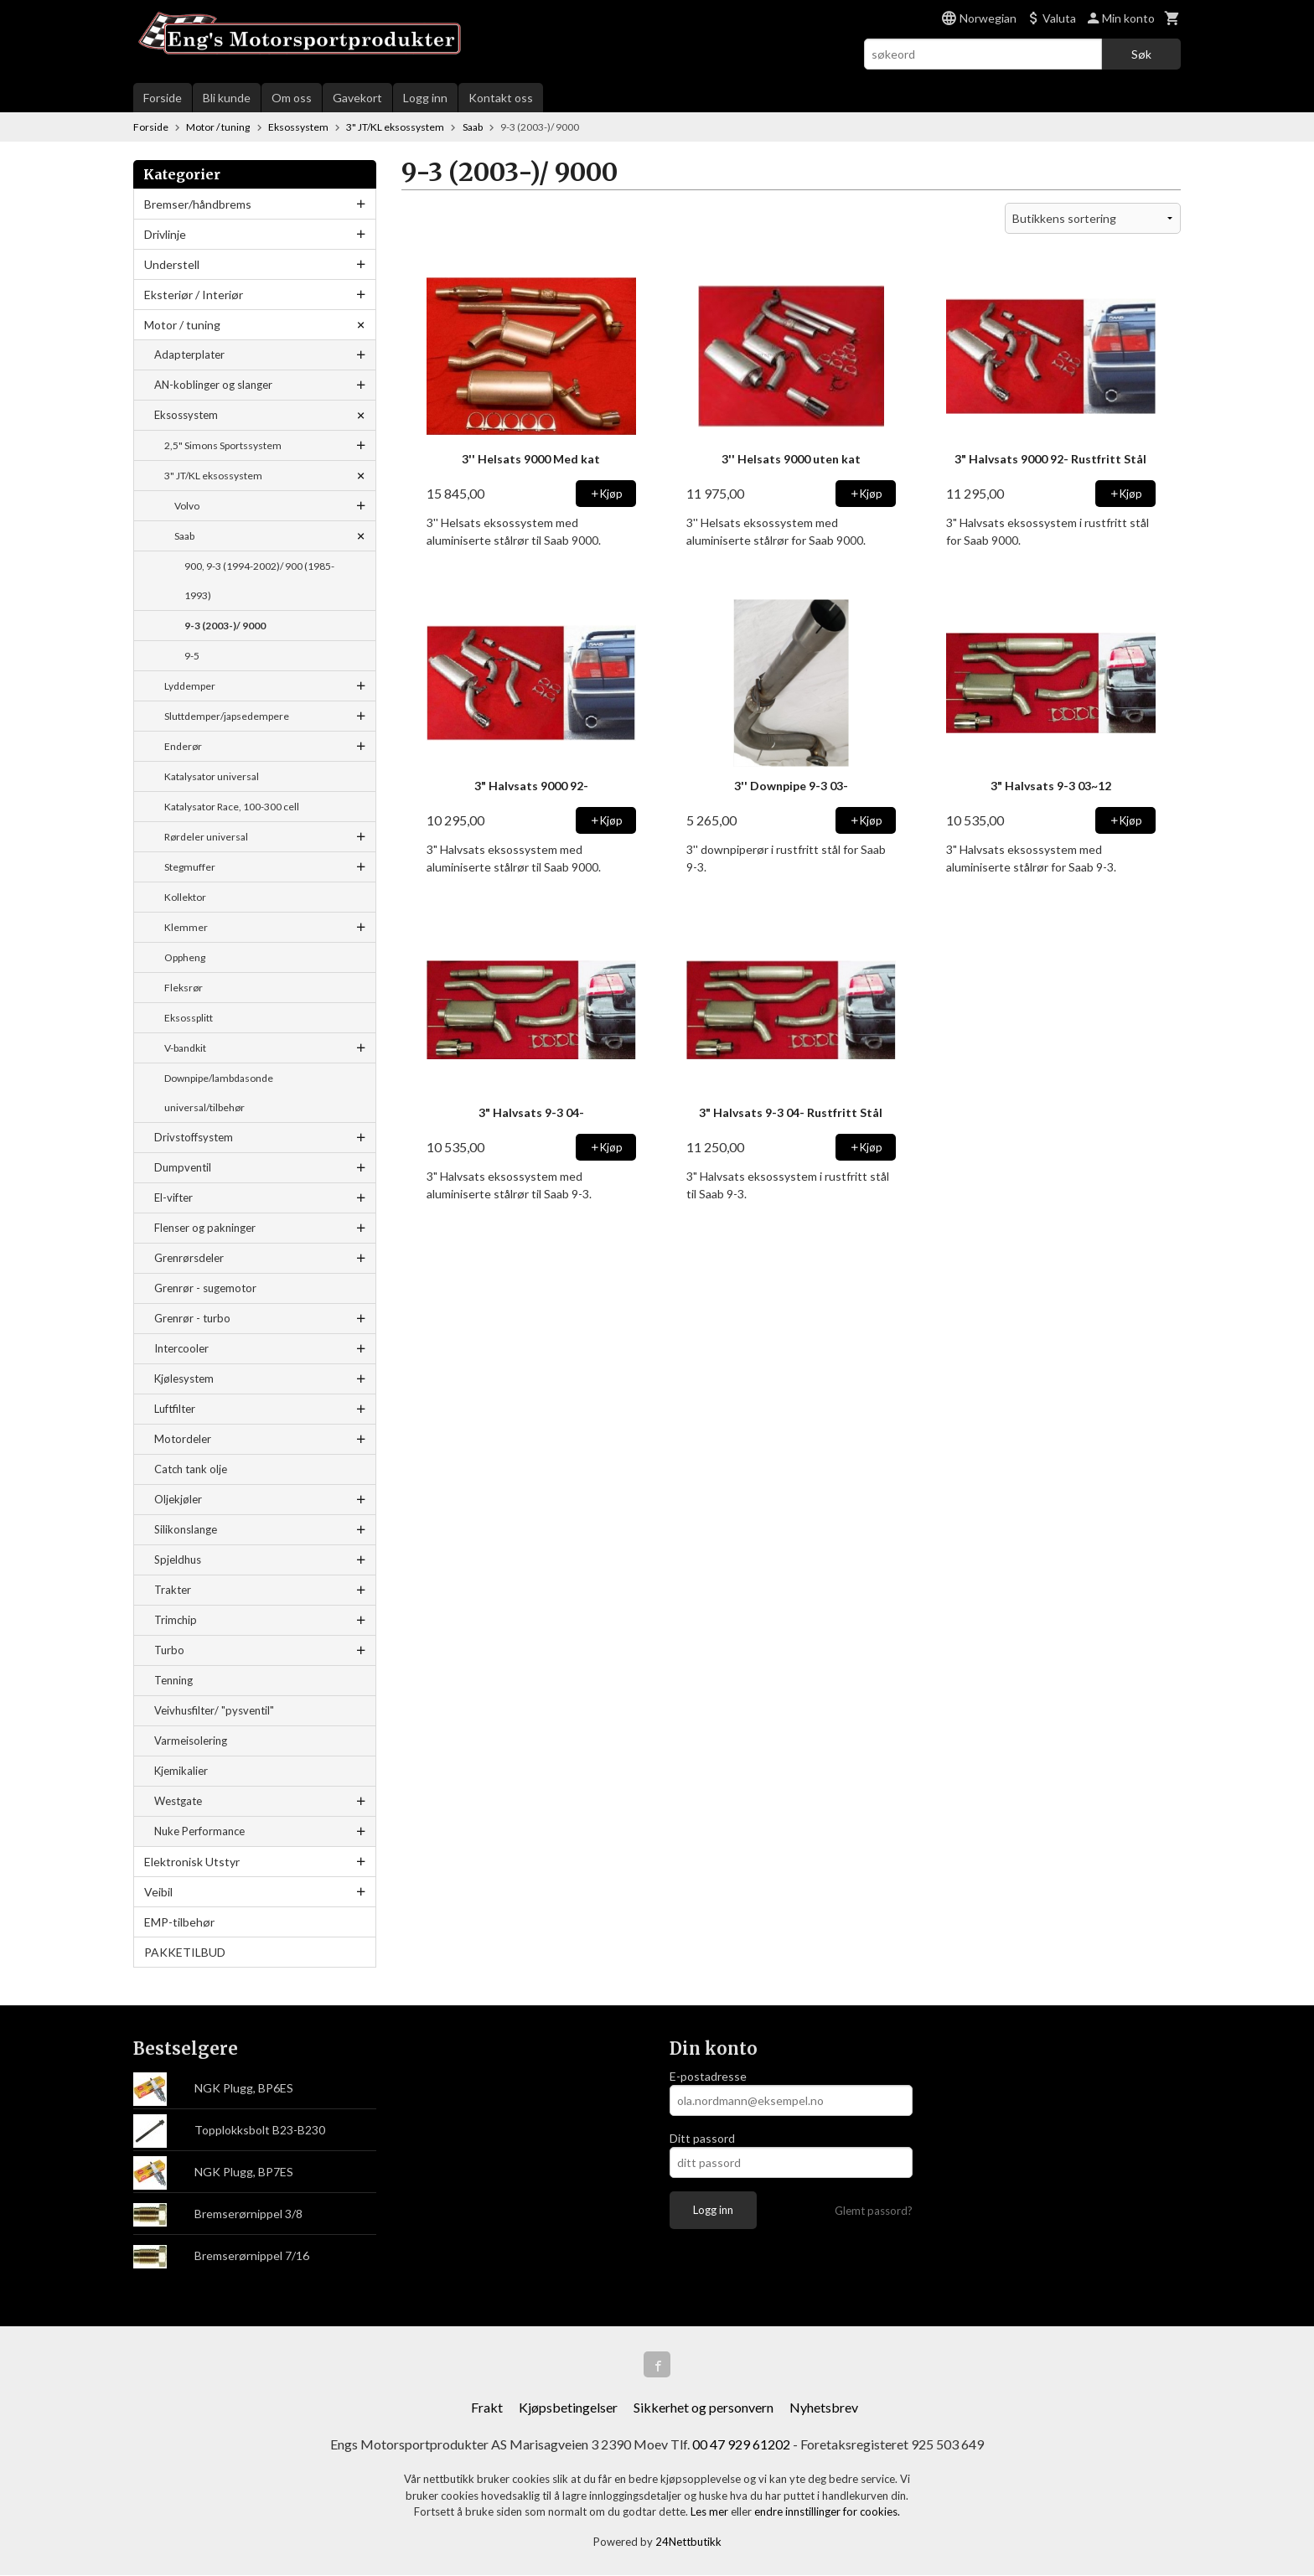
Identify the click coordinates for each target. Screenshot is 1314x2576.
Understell (171, 264)
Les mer (711, 2512)
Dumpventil (182, 1167)
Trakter (172, 1589)
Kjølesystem (184, 1378)
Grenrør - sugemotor (205, 1288)
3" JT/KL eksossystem (213, 475)
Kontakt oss (500, 98)
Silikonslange (185, 1529)
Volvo (186, 505)
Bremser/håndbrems (197, 204)
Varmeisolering (190, 1740)
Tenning (173, 1680)
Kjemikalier (181, 1770)
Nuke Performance (199, 1831)
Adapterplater (189, 354)
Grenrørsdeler (189, 1258)
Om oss (292, 98)
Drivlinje (165, 234)
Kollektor (185, 897)
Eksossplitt (188, 1017)
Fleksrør (183, 987)
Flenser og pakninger (205, 1227)
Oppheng (184, 957)
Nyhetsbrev (823, 2408)
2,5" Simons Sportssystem (223, 445)
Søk (1141, 54)
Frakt (487, 2408)
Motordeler (182, 1439)
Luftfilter (174, 1408)
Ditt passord (702, 2138)
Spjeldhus (177, 1559)
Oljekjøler (178, 1499)
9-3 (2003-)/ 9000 (225, 625)
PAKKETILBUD (184, 1952)
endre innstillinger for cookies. (827, 2512)
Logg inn (425, 98)
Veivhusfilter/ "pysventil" (214, 1710)
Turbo (169, 1650)
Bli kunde (227, 98)
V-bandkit (185, 1048)
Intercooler (181, 1348)
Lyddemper (189, 686)
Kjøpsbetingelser (568, 2408)
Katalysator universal (211, 776)
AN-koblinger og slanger (213, 384)
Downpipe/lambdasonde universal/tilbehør (218, 1093)
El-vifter (173, 1197)
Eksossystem (186, 415)
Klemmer (186, 927)
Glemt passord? (874, 2210)
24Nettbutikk (688, 2541)
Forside (162, 98)
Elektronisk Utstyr (192, 1861)
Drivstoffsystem (193, 1137)
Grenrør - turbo (192, 1318)
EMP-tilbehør (179, 1922)
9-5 (191, 655)
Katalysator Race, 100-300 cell (231, 806)
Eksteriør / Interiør (193, 294)
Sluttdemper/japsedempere (226, 716)
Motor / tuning (182, 325)
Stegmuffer (189, 867)
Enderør (183, 746)
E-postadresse (708, 2076)
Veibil (158, 1892)
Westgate (178, 1801)
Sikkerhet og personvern (703, 2408)
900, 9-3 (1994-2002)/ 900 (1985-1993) (259, 581)
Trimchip (175, 1620)
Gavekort (357, 98)
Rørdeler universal (206, 836)
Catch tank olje (190, 1469)
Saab (184, 536)
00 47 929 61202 (741, 2445)
